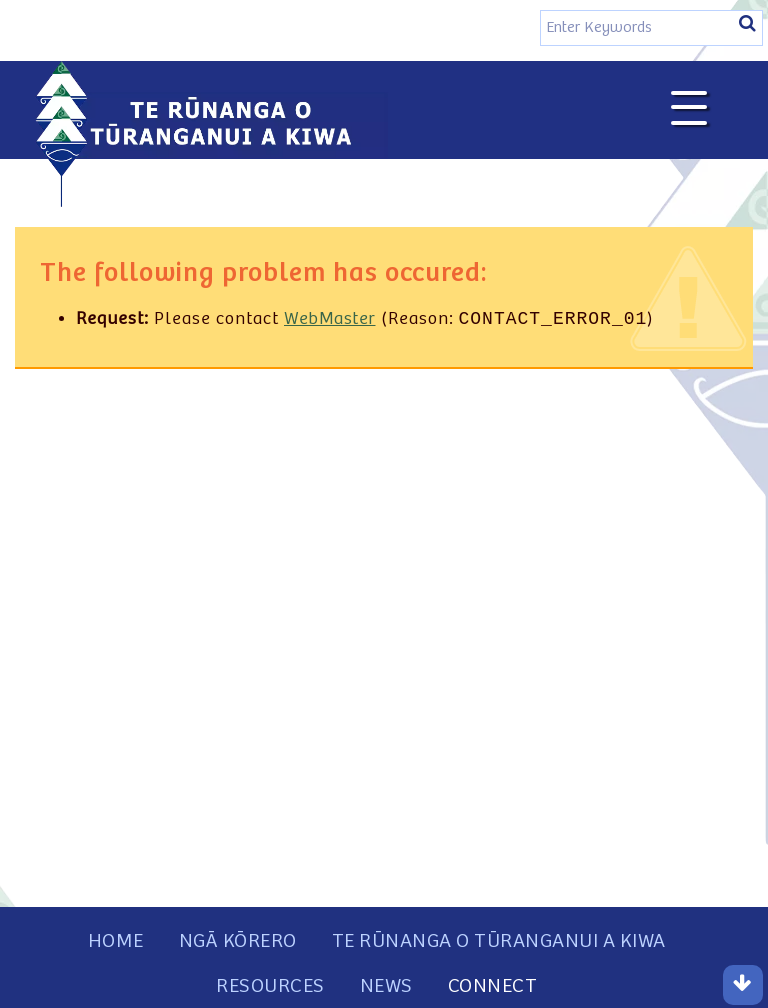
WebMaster (330, 321)
